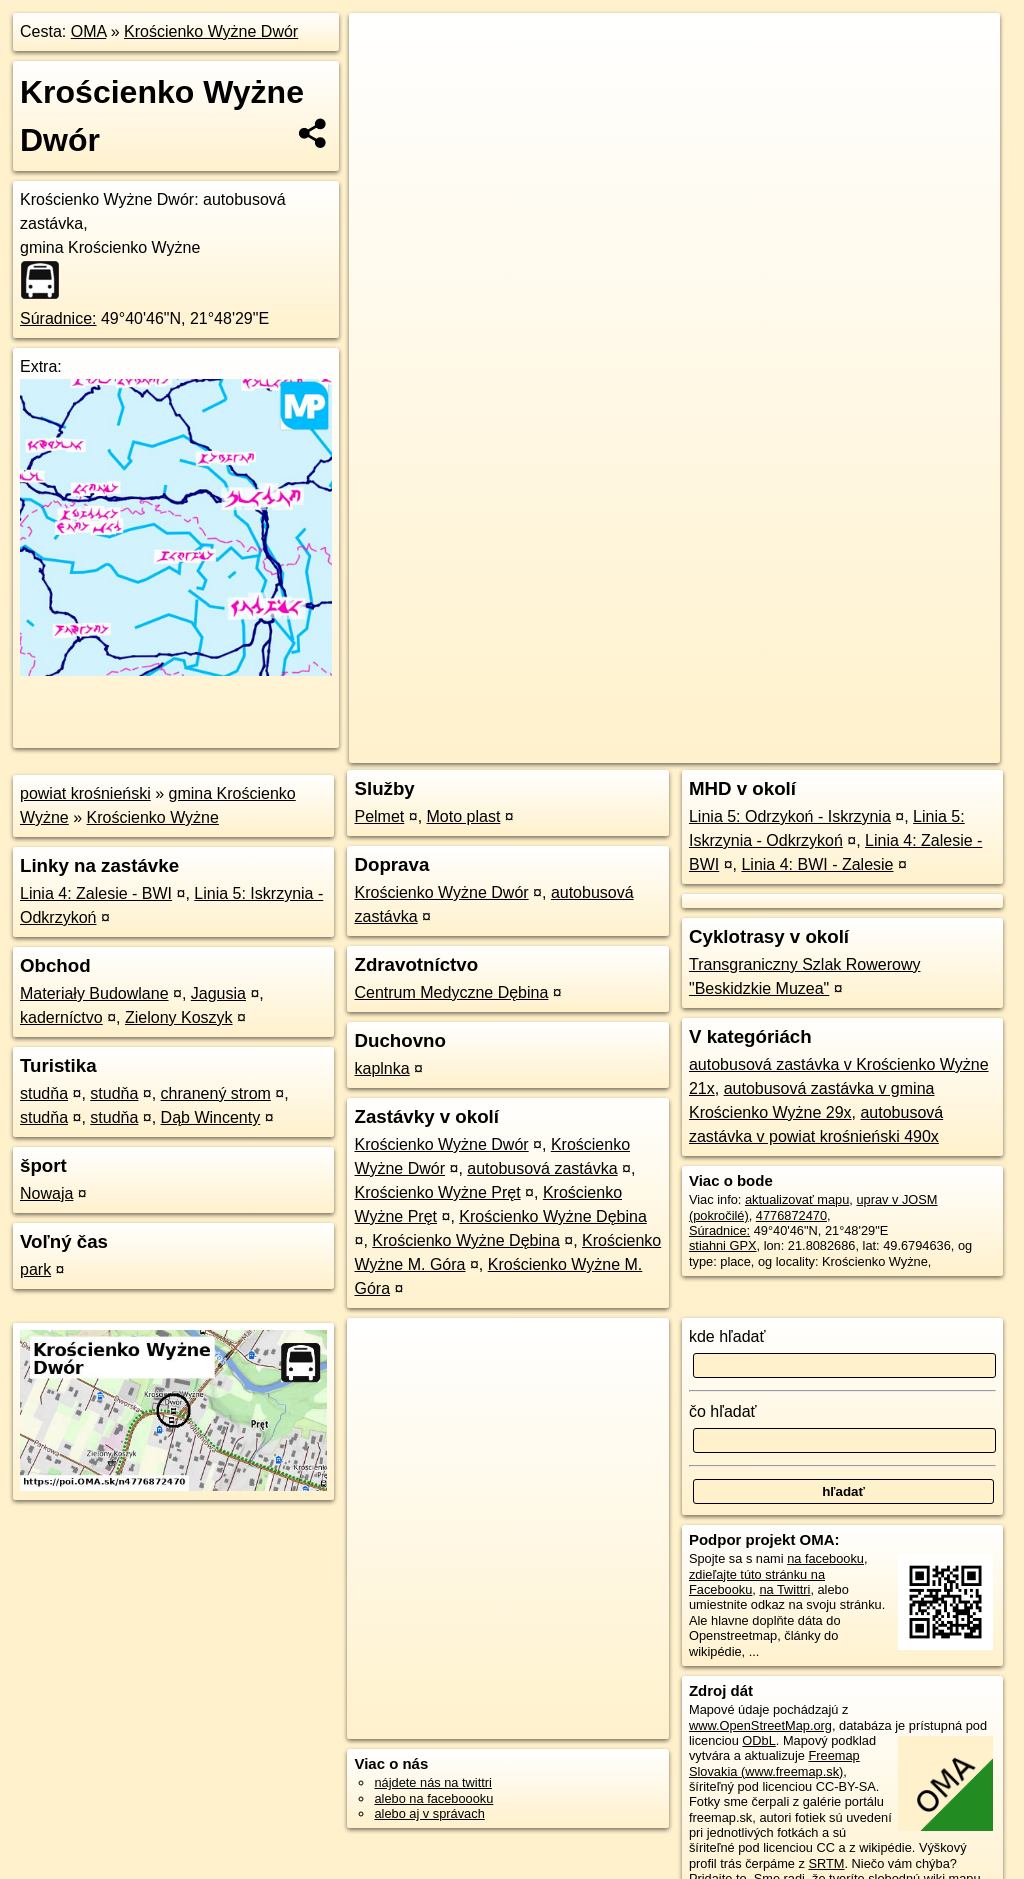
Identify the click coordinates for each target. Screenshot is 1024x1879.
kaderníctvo (61, 1017)
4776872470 (791, 1215)
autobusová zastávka (542, 1168)
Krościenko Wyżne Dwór (211, 31)
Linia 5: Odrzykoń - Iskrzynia (790, 816)
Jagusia (218, 993)
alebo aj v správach (429, 1813)
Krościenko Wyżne (153, 817)
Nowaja (46, 1193)
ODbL (758, 1740)
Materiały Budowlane (94, 993)
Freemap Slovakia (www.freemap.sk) (774, 1763)
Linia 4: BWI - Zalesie (817, 864)
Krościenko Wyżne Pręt (437, 1192)
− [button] (383, 78)
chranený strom (216, 1093)
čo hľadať (723, 1411)
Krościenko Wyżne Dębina (553, 1216)
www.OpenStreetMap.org (760, 1725)
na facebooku (825, 1558)
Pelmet (379, 816)
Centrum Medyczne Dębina (451, 992)
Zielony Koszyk (179, 1017)
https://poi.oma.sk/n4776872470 (909, 717)
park (35, 1269)
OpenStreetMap (655, 717)
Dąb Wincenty (211, 1117)
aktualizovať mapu (797, 1199)
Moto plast (464, 816)
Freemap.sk (758, 717)
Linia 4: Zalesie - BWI (96, 893)
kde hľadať (727, 1336)
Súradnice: (58, 318)
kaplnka (381, 1068)
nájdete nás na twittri (432, 1782)
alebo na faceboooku (433, 1798)
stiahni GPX (723, 1245)
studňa (44, 1093)
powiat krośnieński (85, 793)
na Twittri (784, 1589)
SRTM (826, 1863)
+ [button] (383, 47)
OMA (89, 31)
